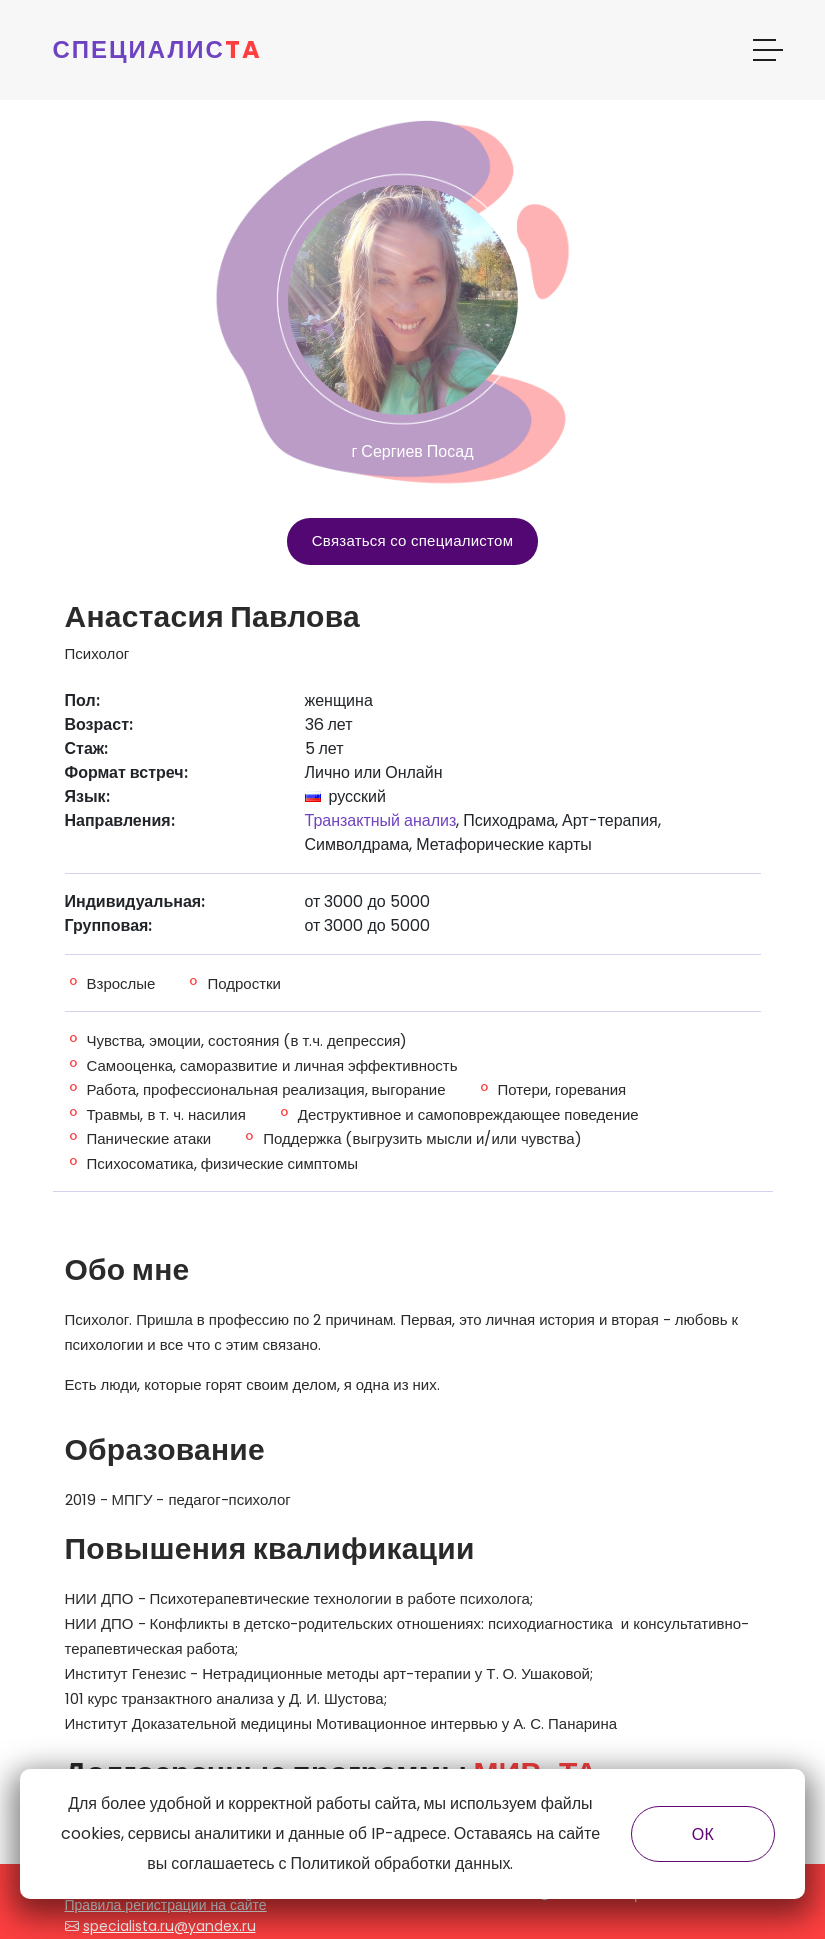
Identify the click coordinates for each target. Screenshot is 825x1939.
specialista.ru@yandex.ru (169, 1926)
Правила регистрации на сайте (166, 1905)
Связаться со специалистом (412, 540)
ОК (703, 1834)
